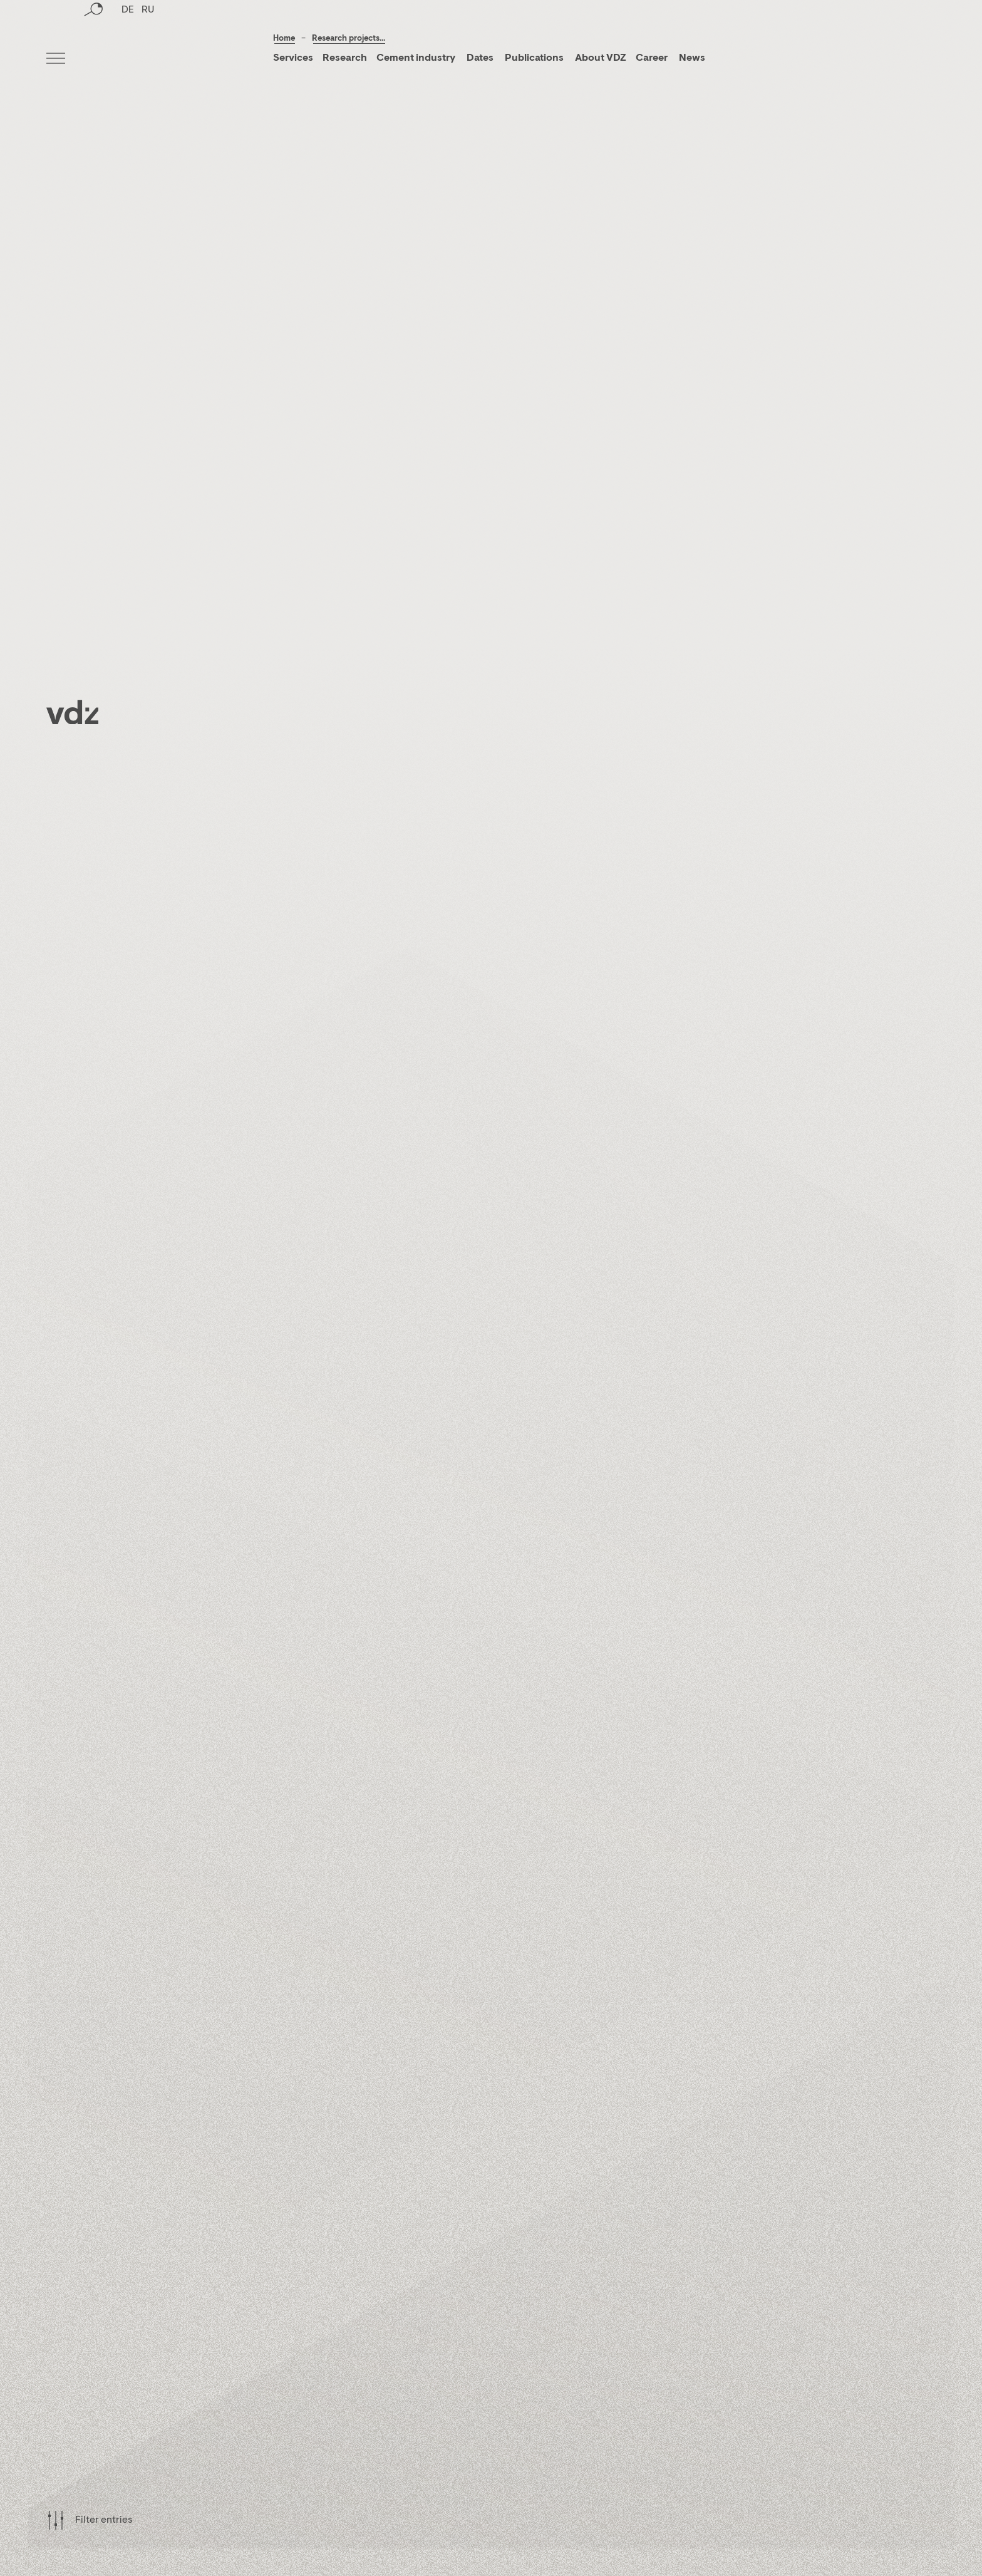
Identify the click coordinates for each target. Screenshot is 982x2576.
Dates (480, 58)
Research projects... (348, 38)
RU (148, 60)
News (691, 58)
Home (284, 38)
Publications (535, 58)
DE (127, 60)
